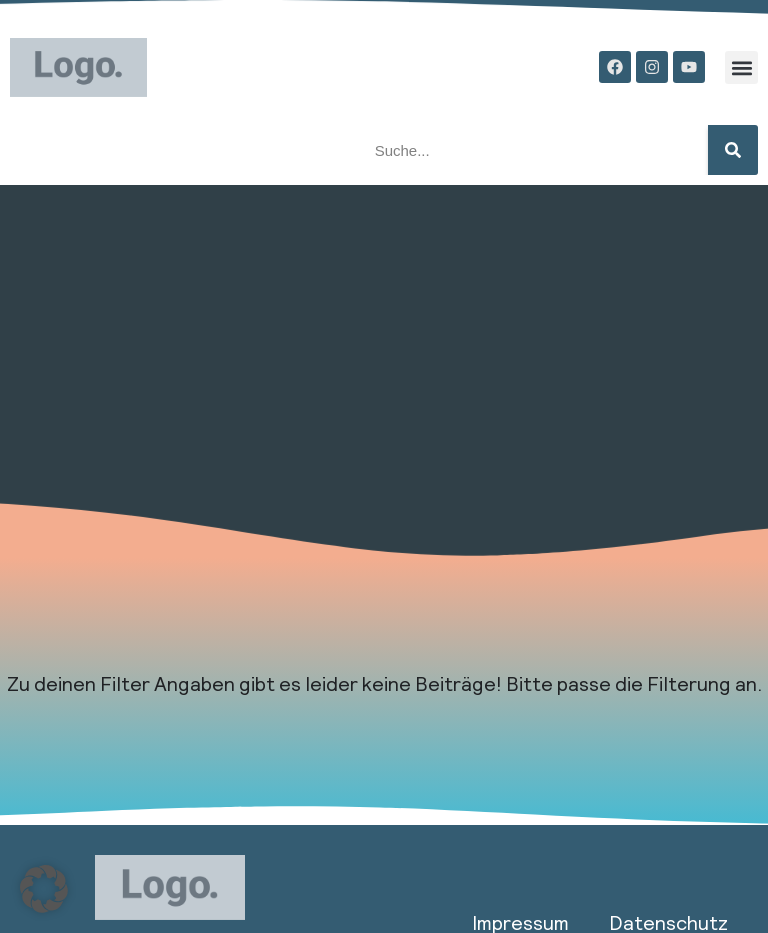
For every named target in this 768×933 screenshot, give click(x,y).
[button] (741, 67)
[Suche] (733, 150)
